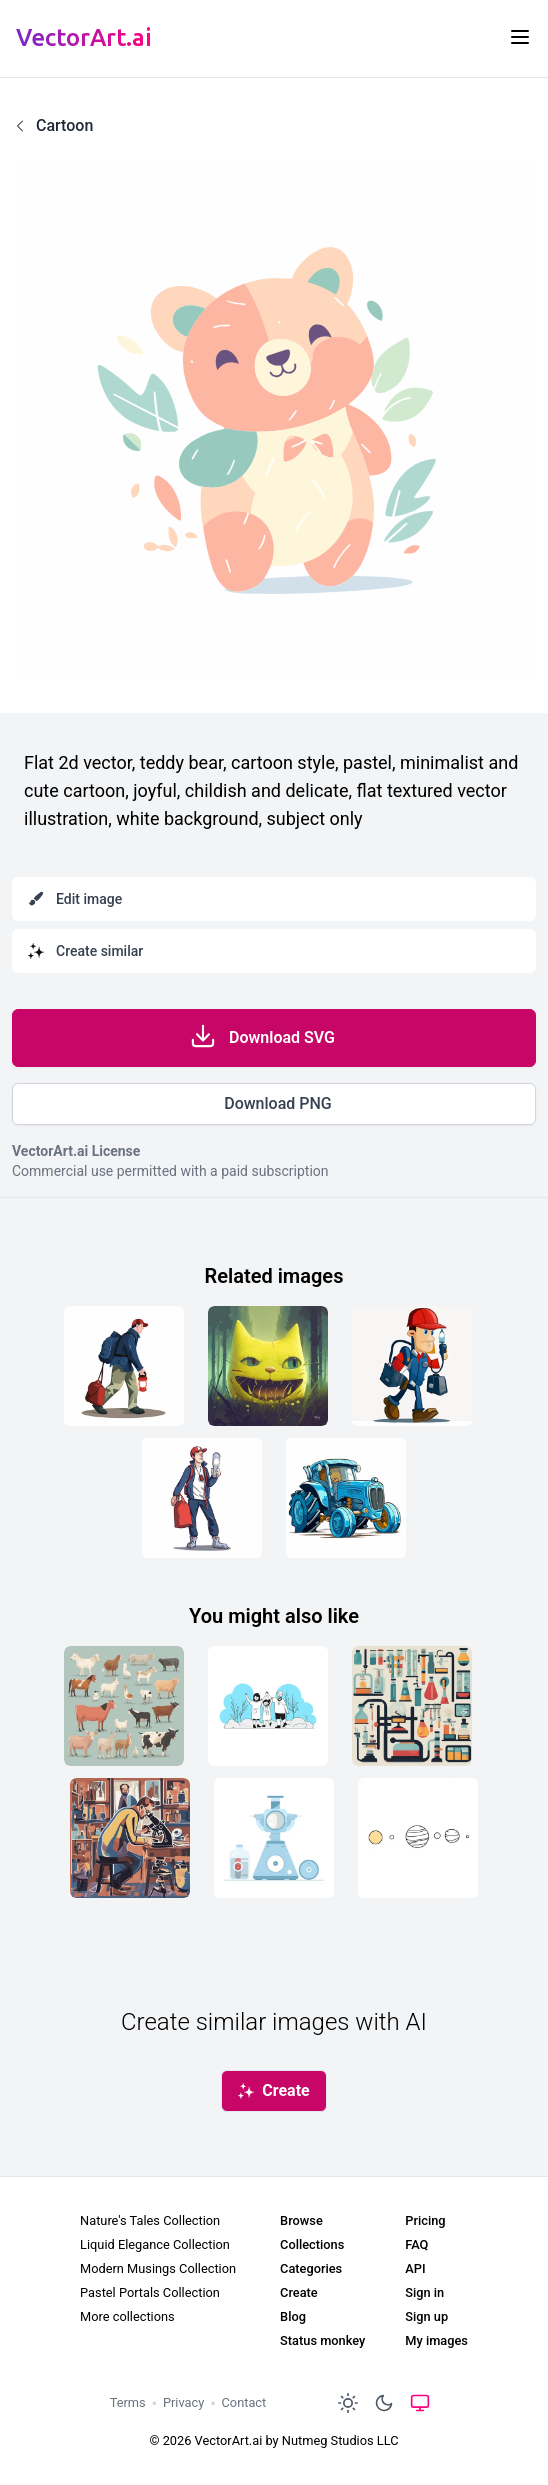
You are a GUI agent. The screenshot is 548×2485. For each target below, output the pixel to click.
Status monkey (322, 2340)
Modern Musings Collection (158, 2268)
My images (436, 2340)
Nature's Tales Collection (150, 2220)
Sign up (426, 2316)
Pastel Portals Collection (150, 2292)
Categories (311, 2268)
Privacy (183, 2402)
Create (299, 2292)
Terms (128, 2402)
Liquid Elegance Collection (155, 2244)
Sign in (424, 2292)
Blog (293, 2316)
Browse (301, 2220)
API (415, 2268)
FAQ (416, 2244)
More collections (127, 2316)
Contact (244, 2402)
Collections (312, 2244)
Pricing (425, 2220)
